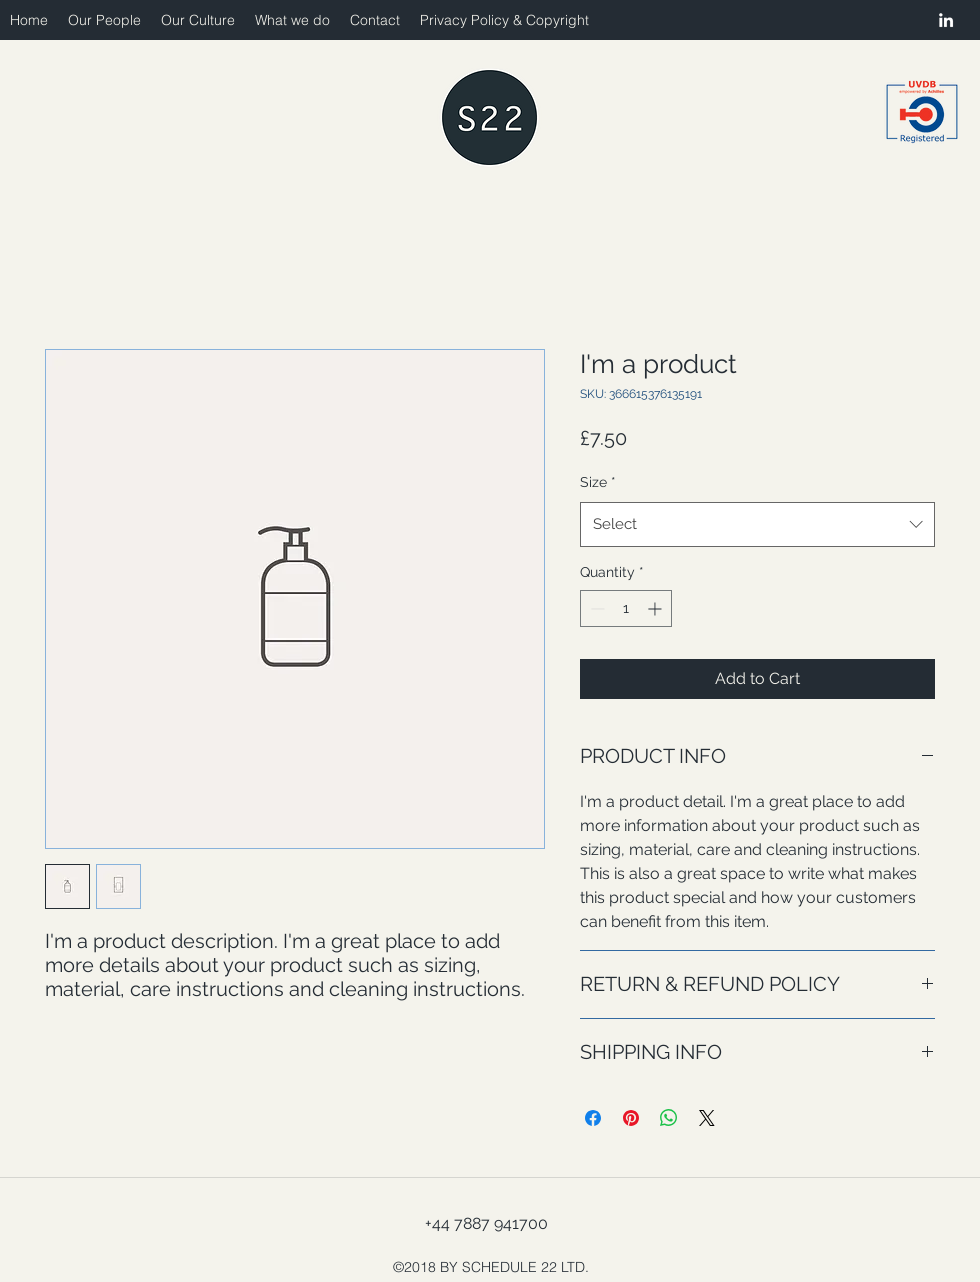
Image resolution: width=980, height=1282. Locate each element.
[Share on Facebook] (593, 1118)
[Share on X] (707, 1118)
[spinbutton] (626, 608)
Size (598, 482)
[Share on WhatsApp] (669, 1118)
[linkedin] (946, 20)
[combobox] (757, 524)
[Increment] (656, 608)
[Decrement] (595, 608)
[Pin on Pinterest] (631, 1118)
